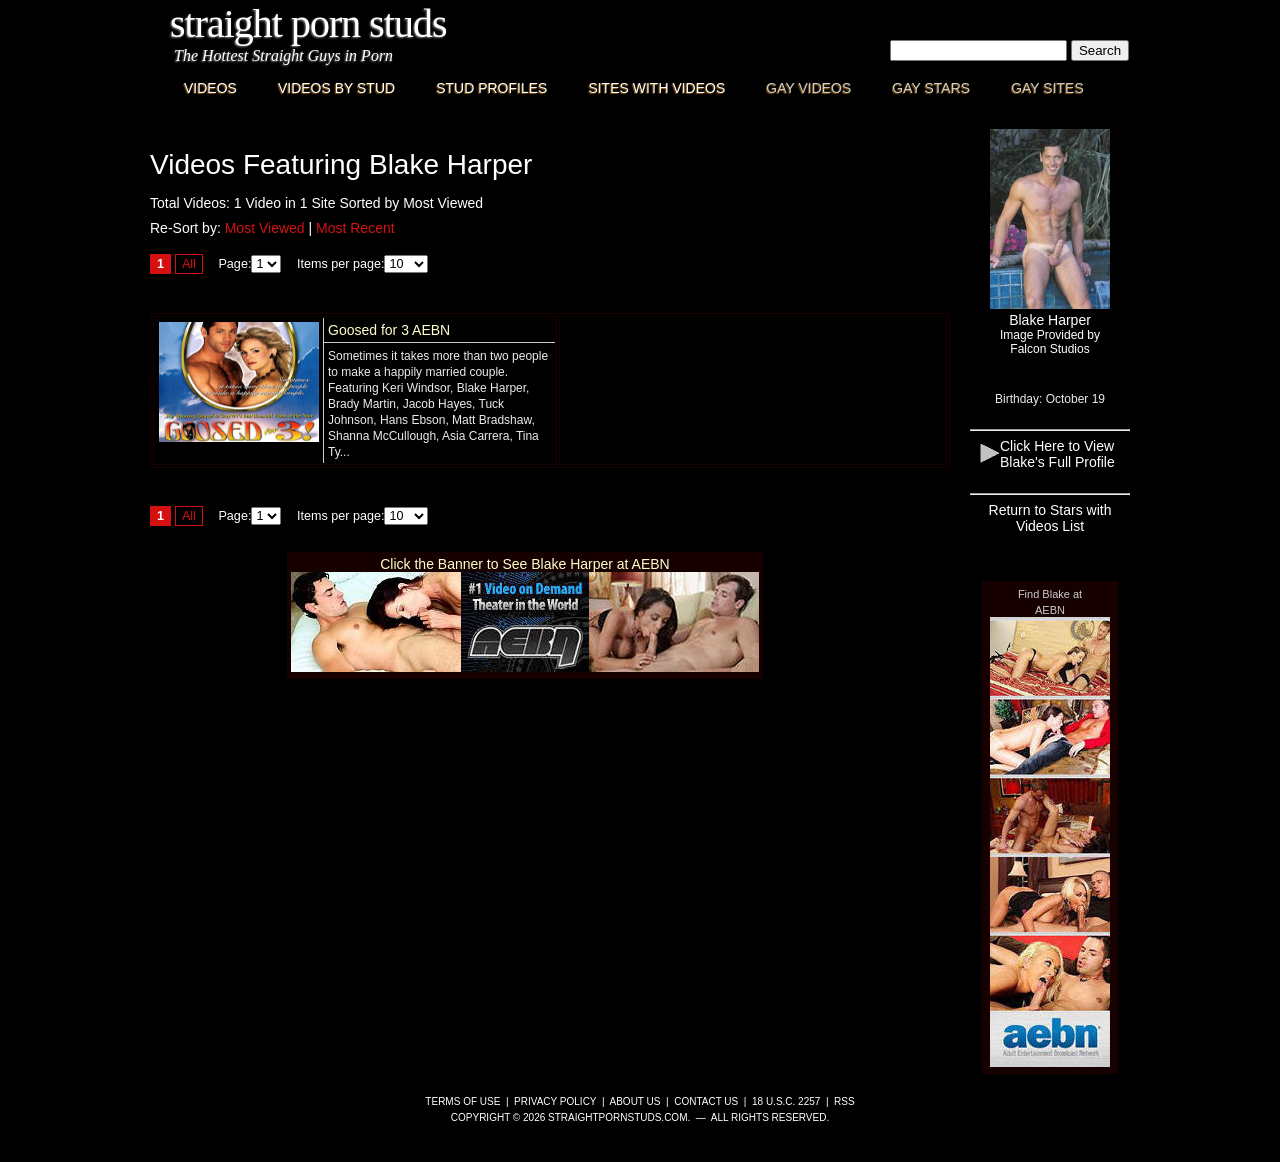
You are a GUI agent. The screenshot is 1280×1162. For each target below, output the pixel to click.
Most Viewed (265, 228)
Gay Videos (808, 88)
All (189, 264)
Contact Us (706, 1101)
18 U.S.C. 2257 (786, 1101)
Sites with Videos (656, 88)
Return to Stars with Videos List (1050, 518)
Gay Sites (1047, 88)
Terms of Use (462, 1101)
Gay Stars (931, 88)
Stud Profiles (491, 88)
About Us (635, 1101)
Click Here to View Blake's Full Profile (1057, 454)
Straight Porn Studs (308, 23)
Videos (210, 88)
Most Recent (355, 228)
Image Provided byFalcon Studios (1050, 342)
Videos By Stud (336, 88)
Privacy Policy (555, 1101)
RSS (844, 1101)
